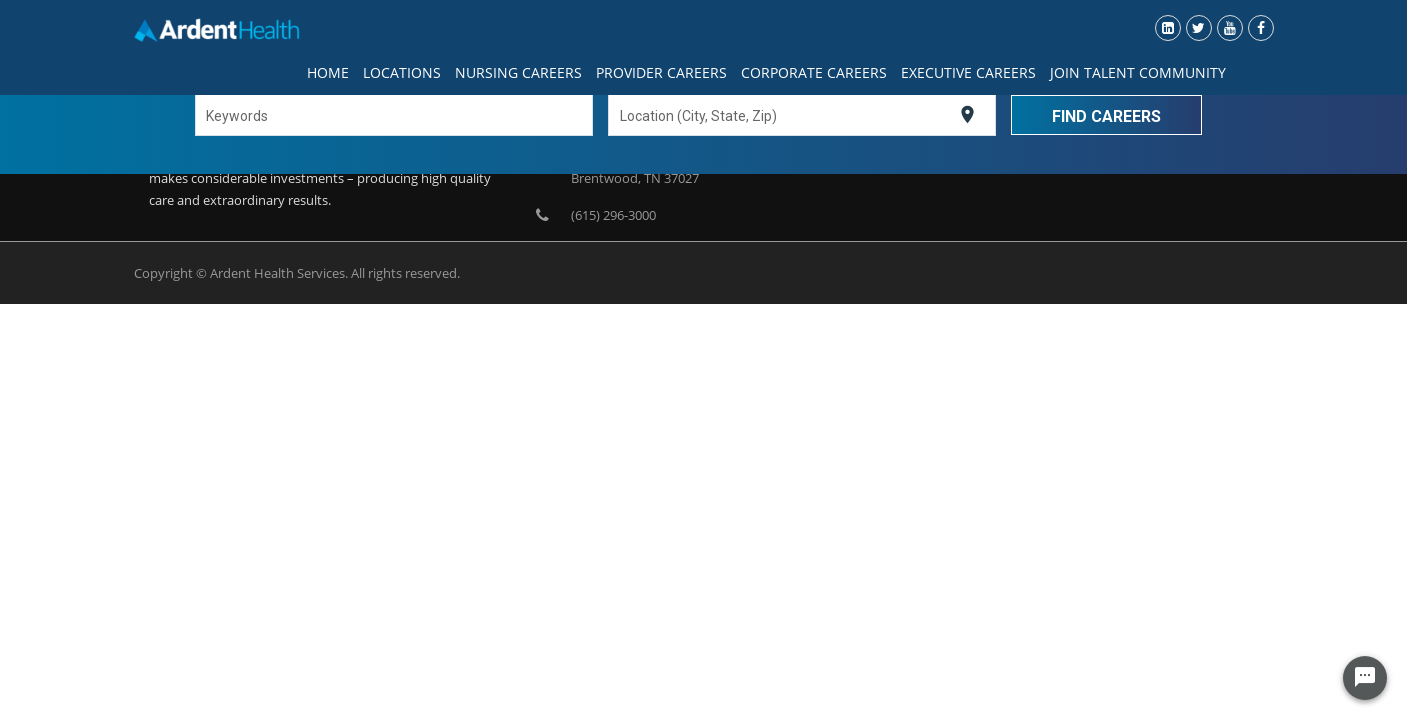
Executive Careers (968, 72)
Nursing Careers (518, 72)
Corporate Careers (814, 72)
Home (328, 72)
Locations (402, 72)
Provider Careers (661, 72)
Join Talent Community (1138, 72)
